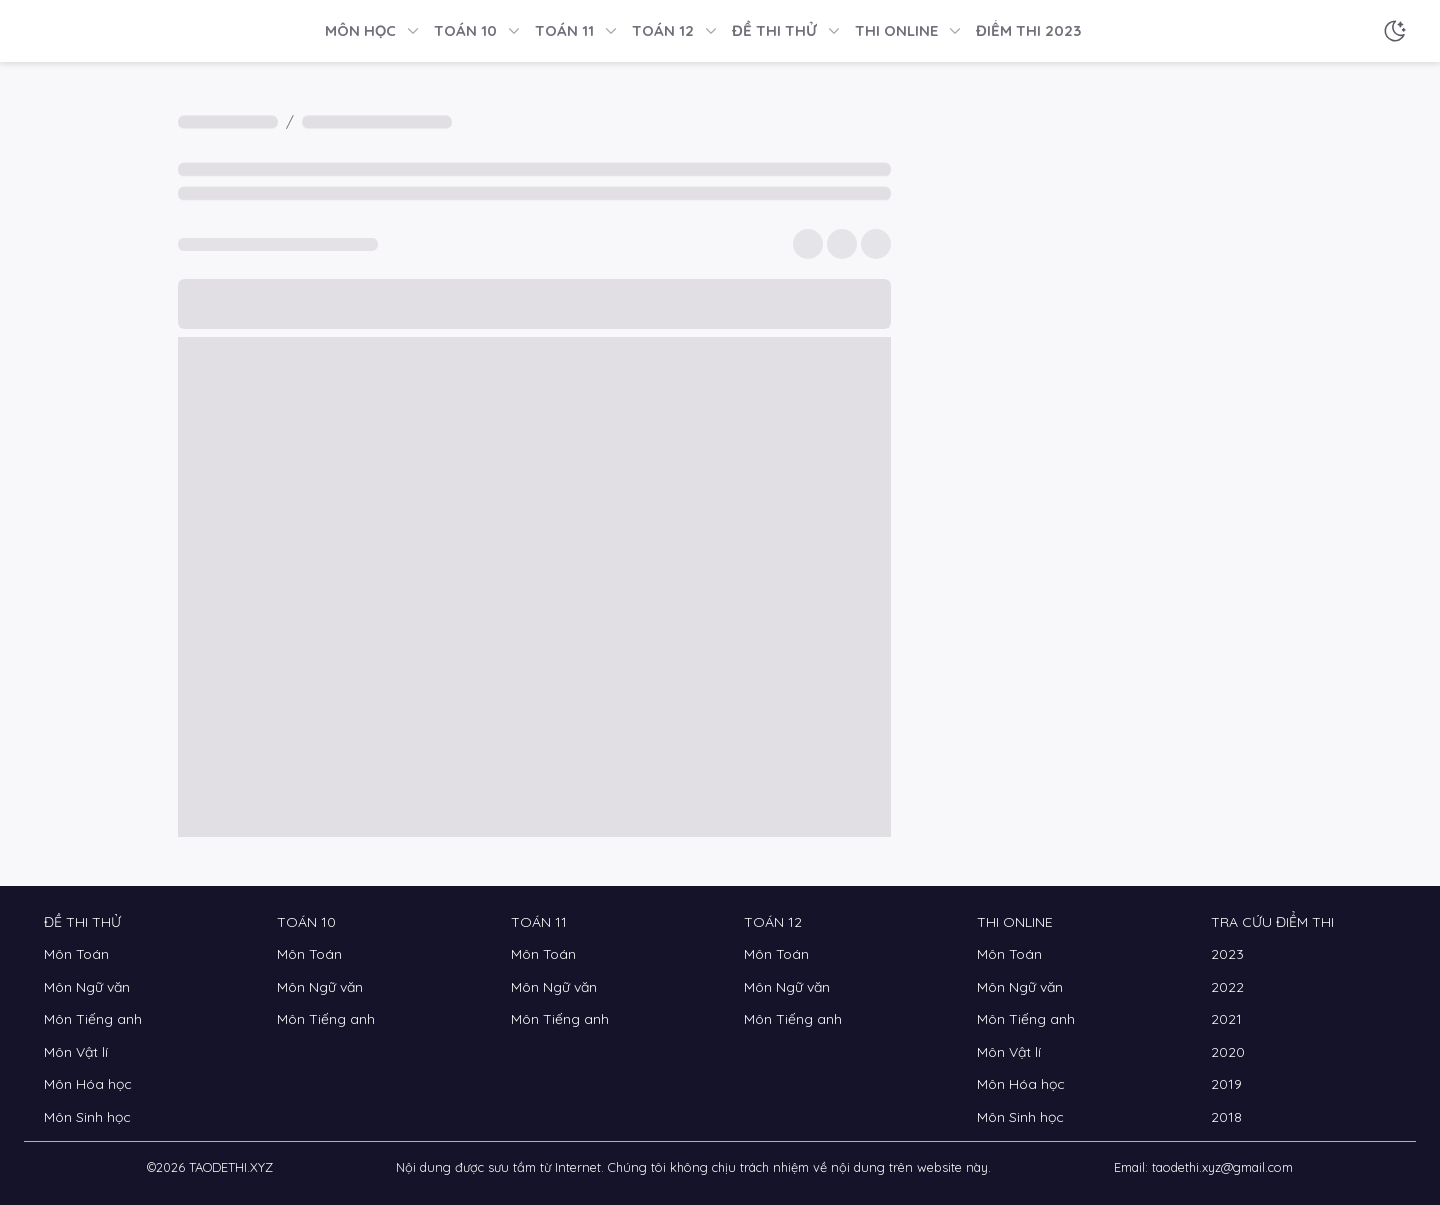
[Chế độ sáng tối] (1395, 31)
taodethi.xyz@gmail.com (1222, 1167)
